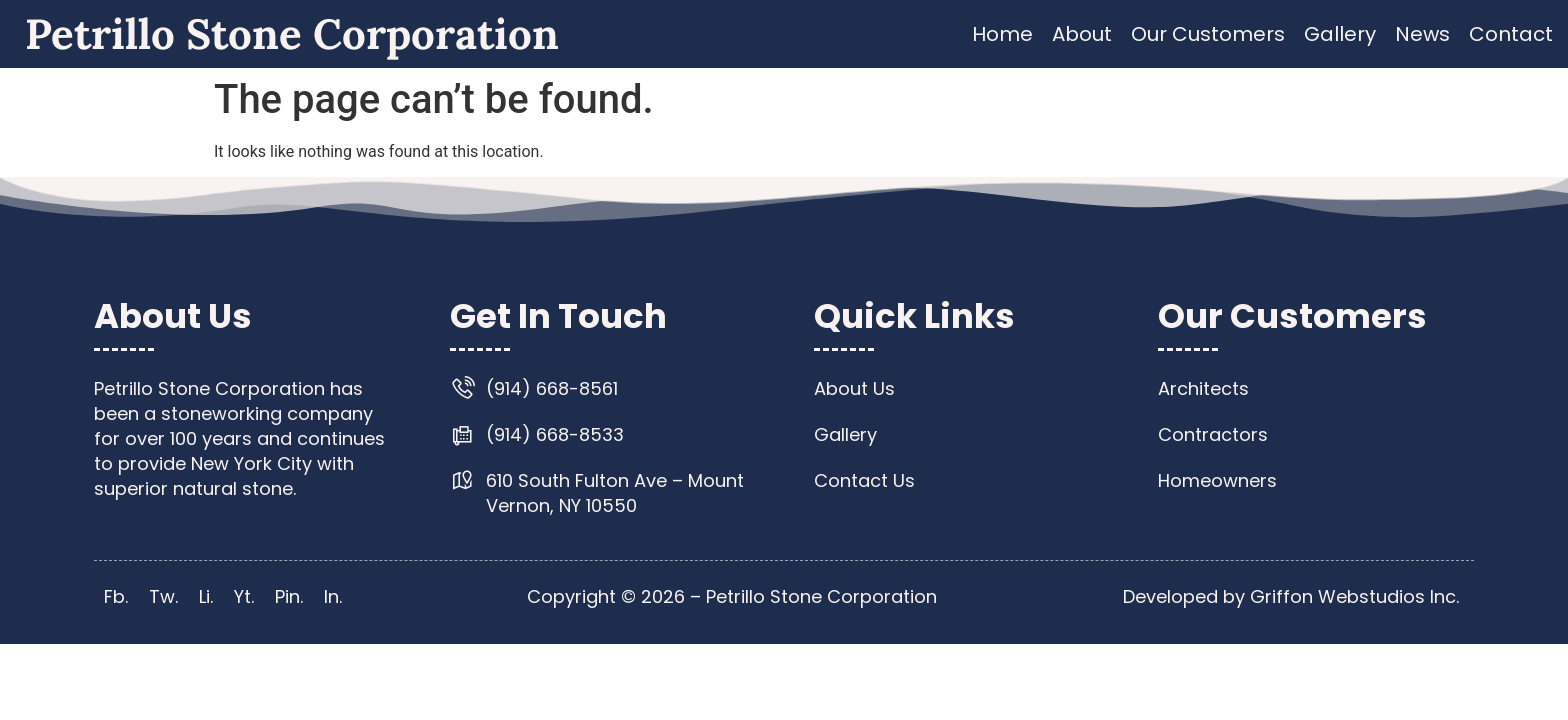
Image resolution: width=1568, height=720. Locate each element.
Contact (1511, 34)
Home (1002, 34)
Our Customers (1208, 34)
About (1082, 34)
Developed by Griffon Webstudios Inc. (1291, 596)
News (1422, 34)
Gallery (1340, 34)
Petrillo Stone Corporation (292, 34)
